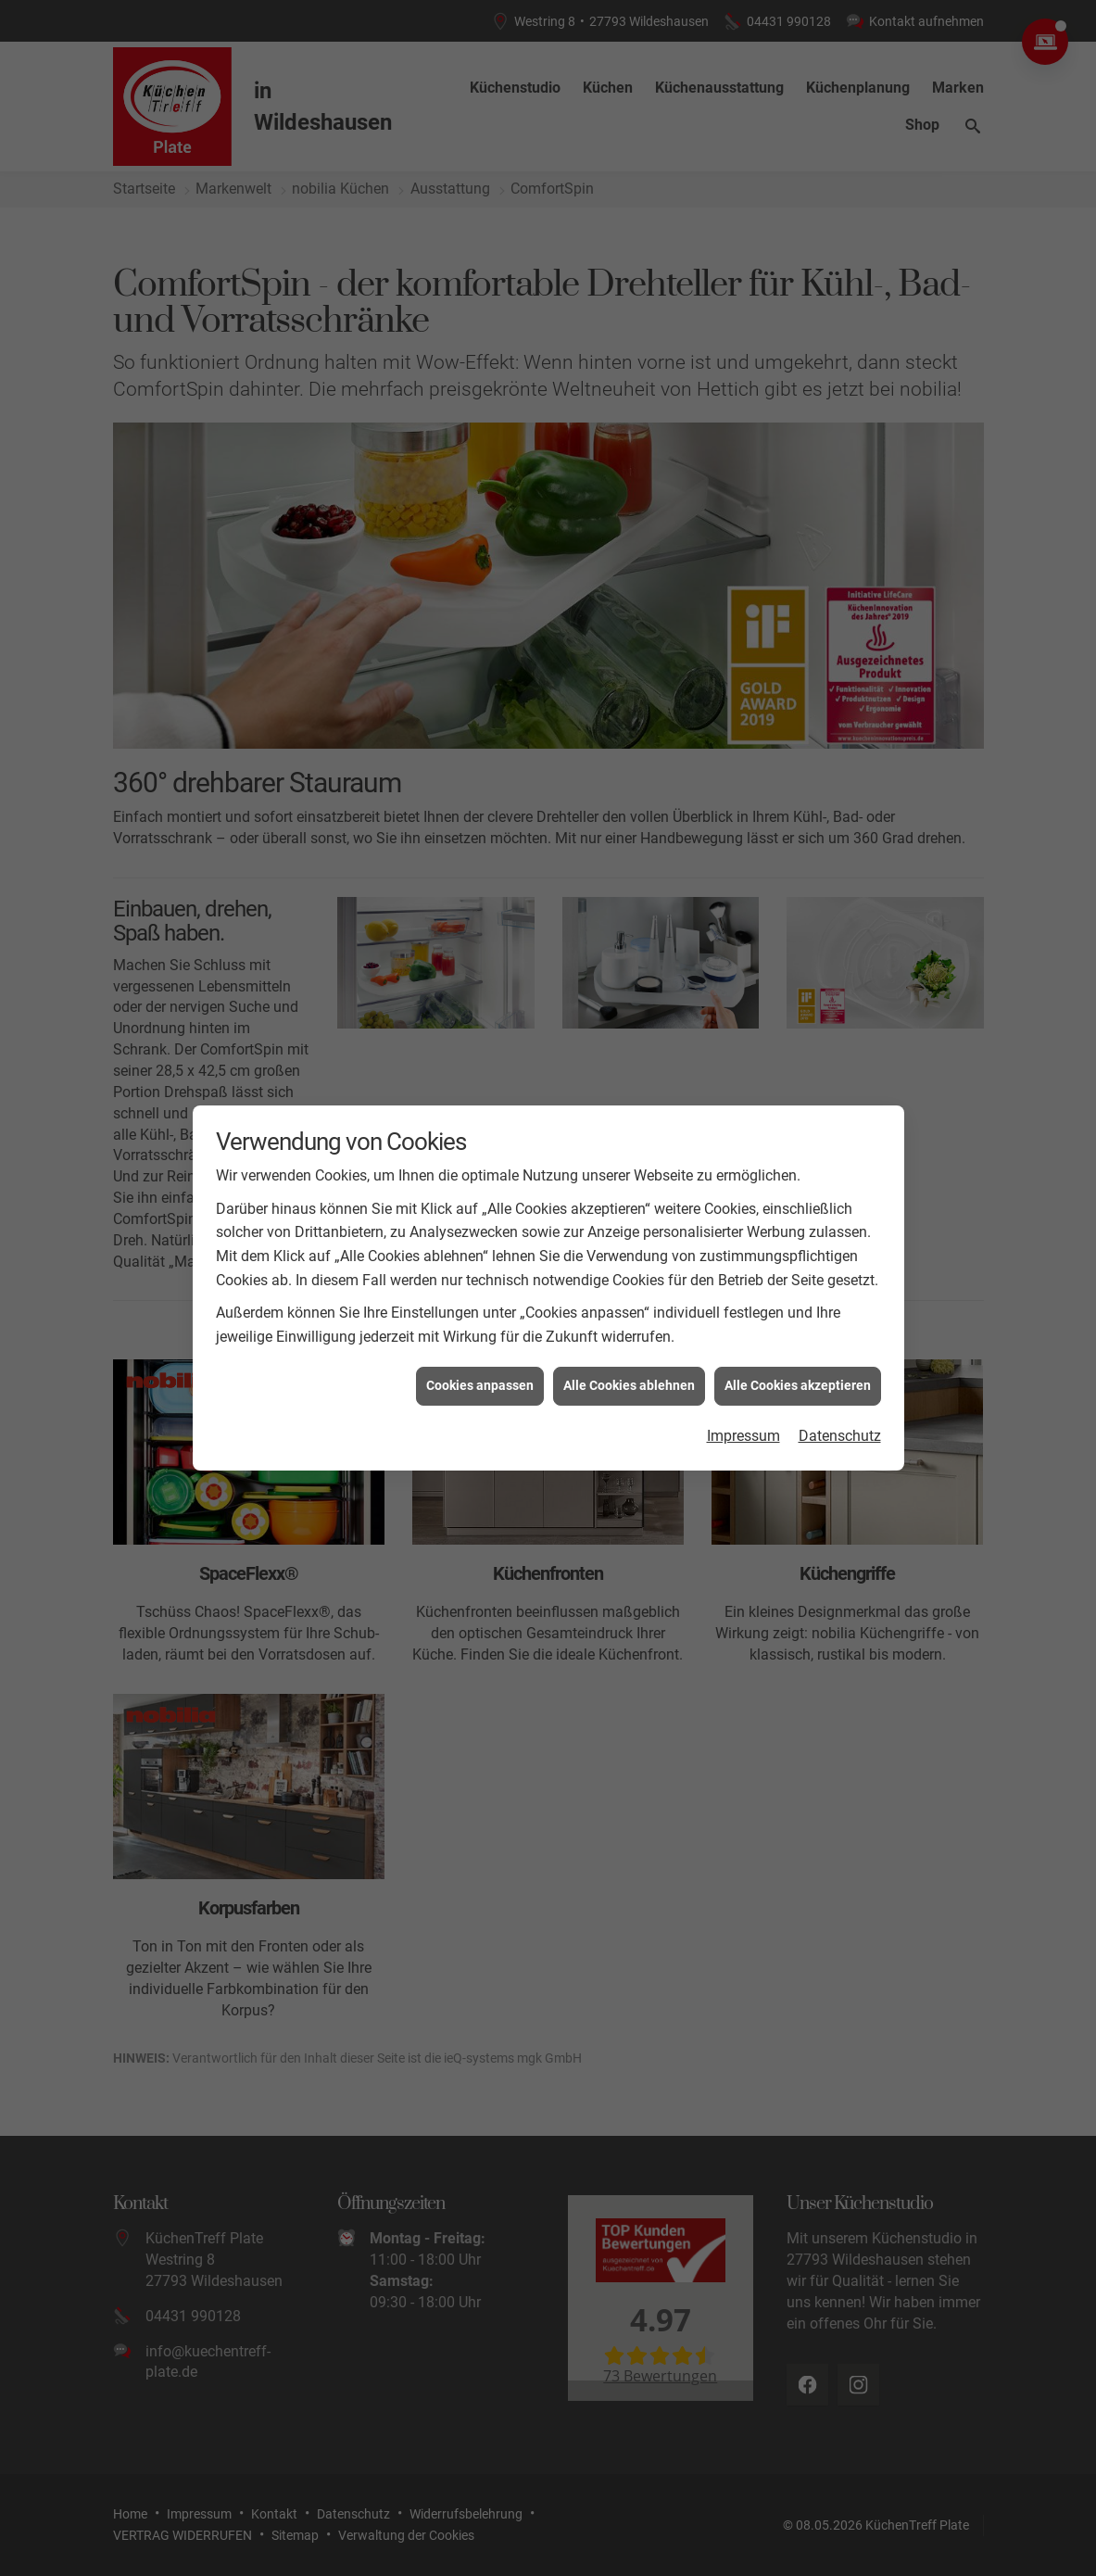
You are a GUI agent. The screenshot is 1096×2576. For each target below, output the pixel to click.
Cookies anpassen (480, 1385)
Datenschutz (840, 1436)
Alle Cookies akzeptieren (797, 1385)
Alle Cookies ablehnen (629, 1385)
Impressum (743, 1436)
